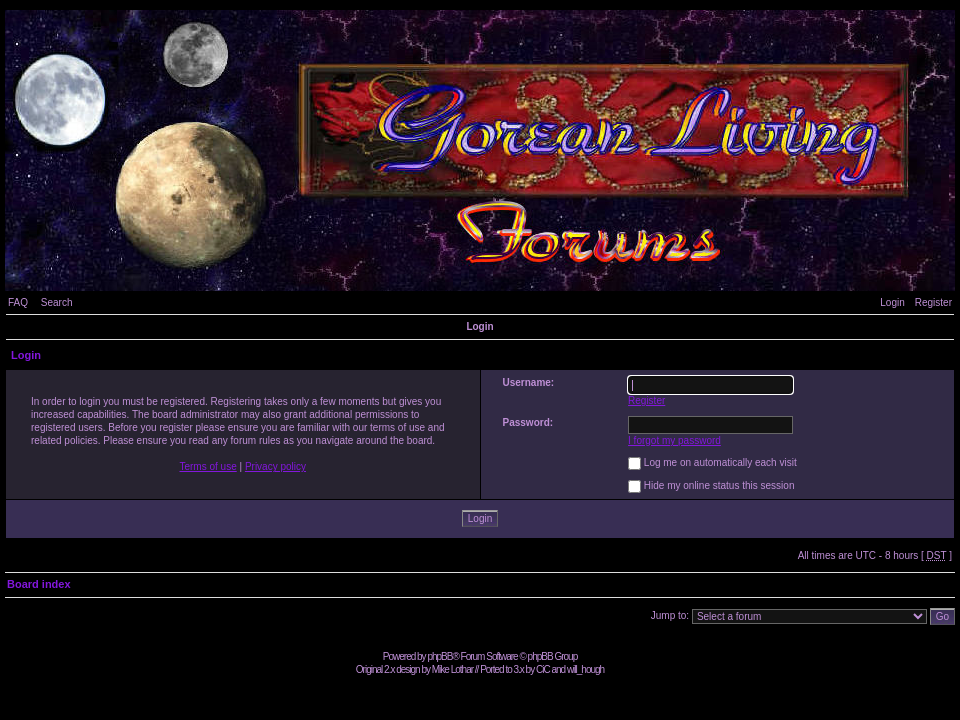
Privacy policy (275, 466)
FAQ (18, 302)
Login (892, 302)
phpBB (439, 656)
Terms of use (207, 466)
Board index (39, 584)
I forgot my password (674, 440)
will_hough (585, 669)
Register (933, 302)
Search (57, 302)
